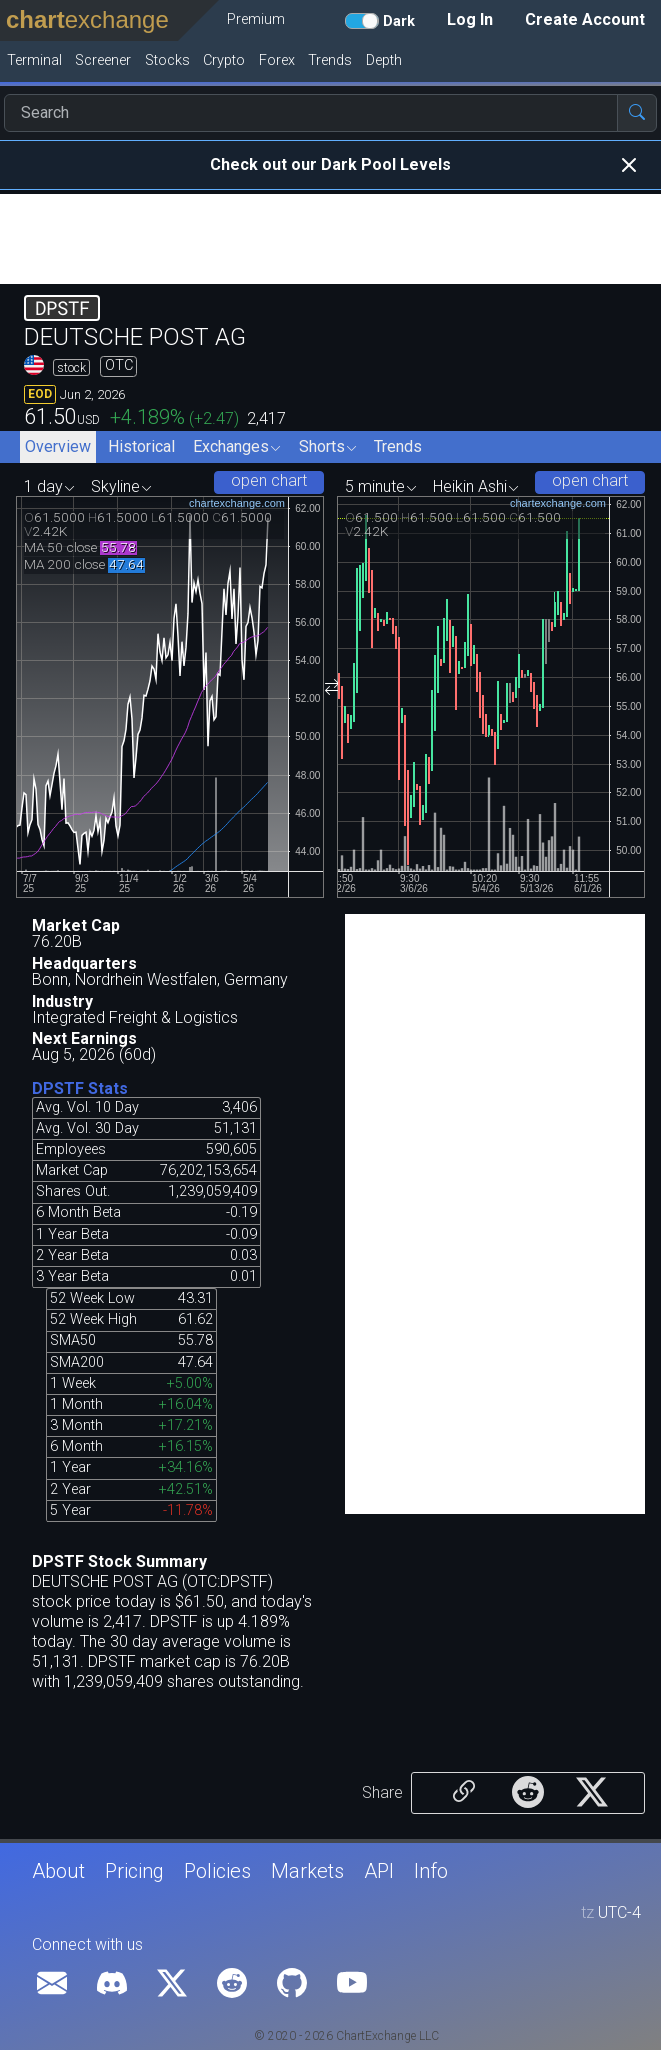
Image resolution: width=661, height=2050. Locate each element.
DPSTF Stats (80, 1088)
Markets (307, 1871)
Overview (58, 446)
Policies (217, 1871)
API (379, 1871)
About (58, 1871)
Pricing (134, 1871)
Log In (470, 19)
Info (431, 1871)
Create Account (585, 19)
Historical (141, 446)
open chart (269, 480)
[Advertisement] (330, 239)
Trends (398, 446)
